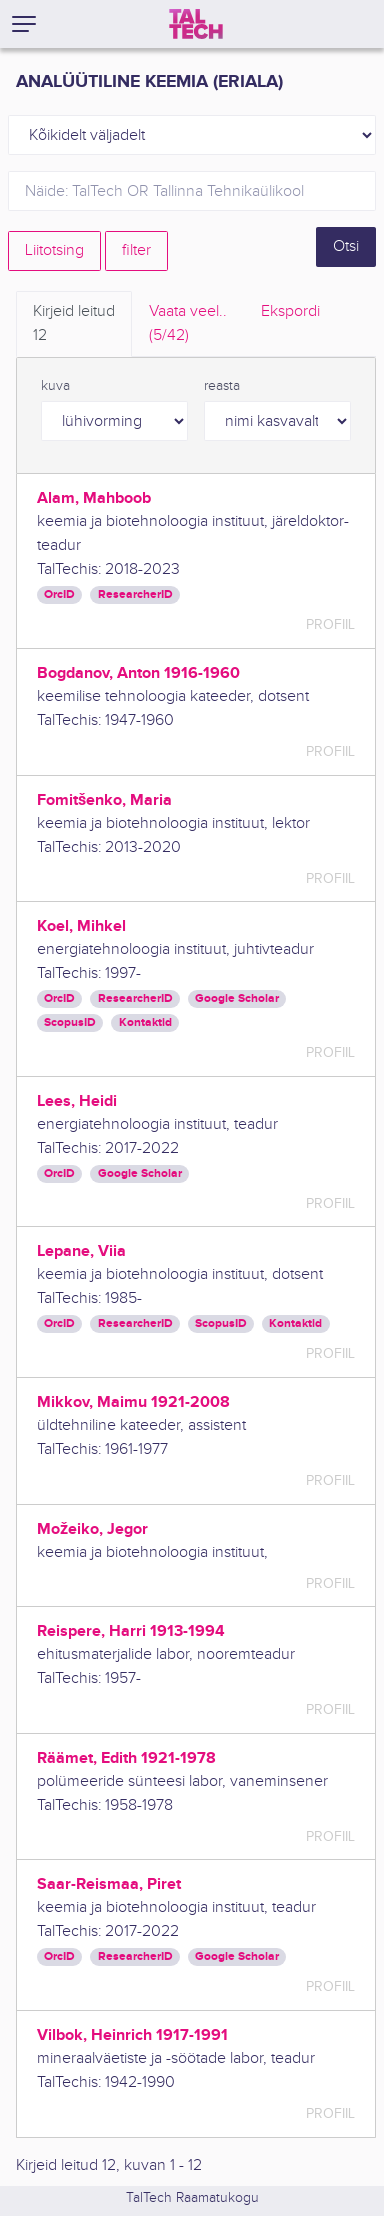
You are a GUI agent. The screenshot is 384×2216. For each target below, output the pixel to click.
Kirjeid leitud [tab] (74, 325)
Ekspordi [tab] (290, 311)
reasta (222, 386)
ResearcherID (135, 594)
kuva (55, 386)
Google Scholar (237, 998)
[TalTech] (196, 24)
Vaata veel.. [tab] (188, 325)
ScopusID (70, 1022)
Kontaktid (145, 1022)
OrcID (59, 594)
